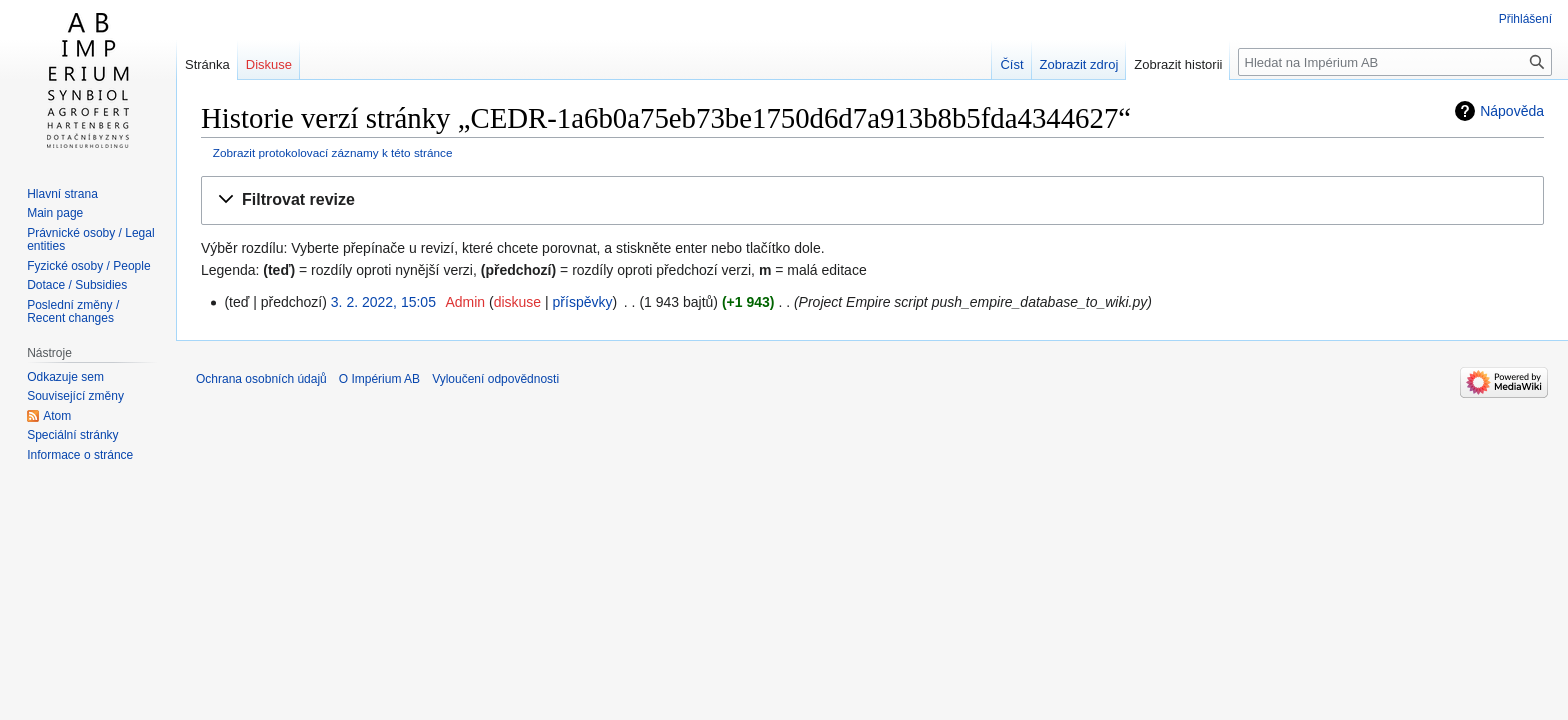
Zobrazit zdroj (1079, 64)
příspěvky (583, 302)
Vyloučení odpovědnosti (495, 379)
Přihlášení (1525, 19)
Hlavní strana (62, 194)
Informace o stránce (80, 455)
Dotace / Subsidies (77, 285)
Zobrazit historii (1178, 64)
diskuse (517, 302)
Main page (55, 213)
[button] (872, 200)
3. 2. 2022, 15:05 (383, 302)
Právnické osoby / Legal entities (90, 240)
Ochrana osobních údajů (261, 379)
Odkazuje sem (65, 377)
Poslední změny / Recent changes (73, 312)
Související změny (75, 396)
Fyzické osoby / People (88, 266)
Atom (57, 416)
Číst (1011, 64)
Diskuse (269, 64)
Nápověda (1512, 111)
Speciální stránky (72, 435)
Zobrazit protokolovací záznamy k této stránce (333, 152)
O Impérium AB (379, 379)
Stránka (207, 64)
